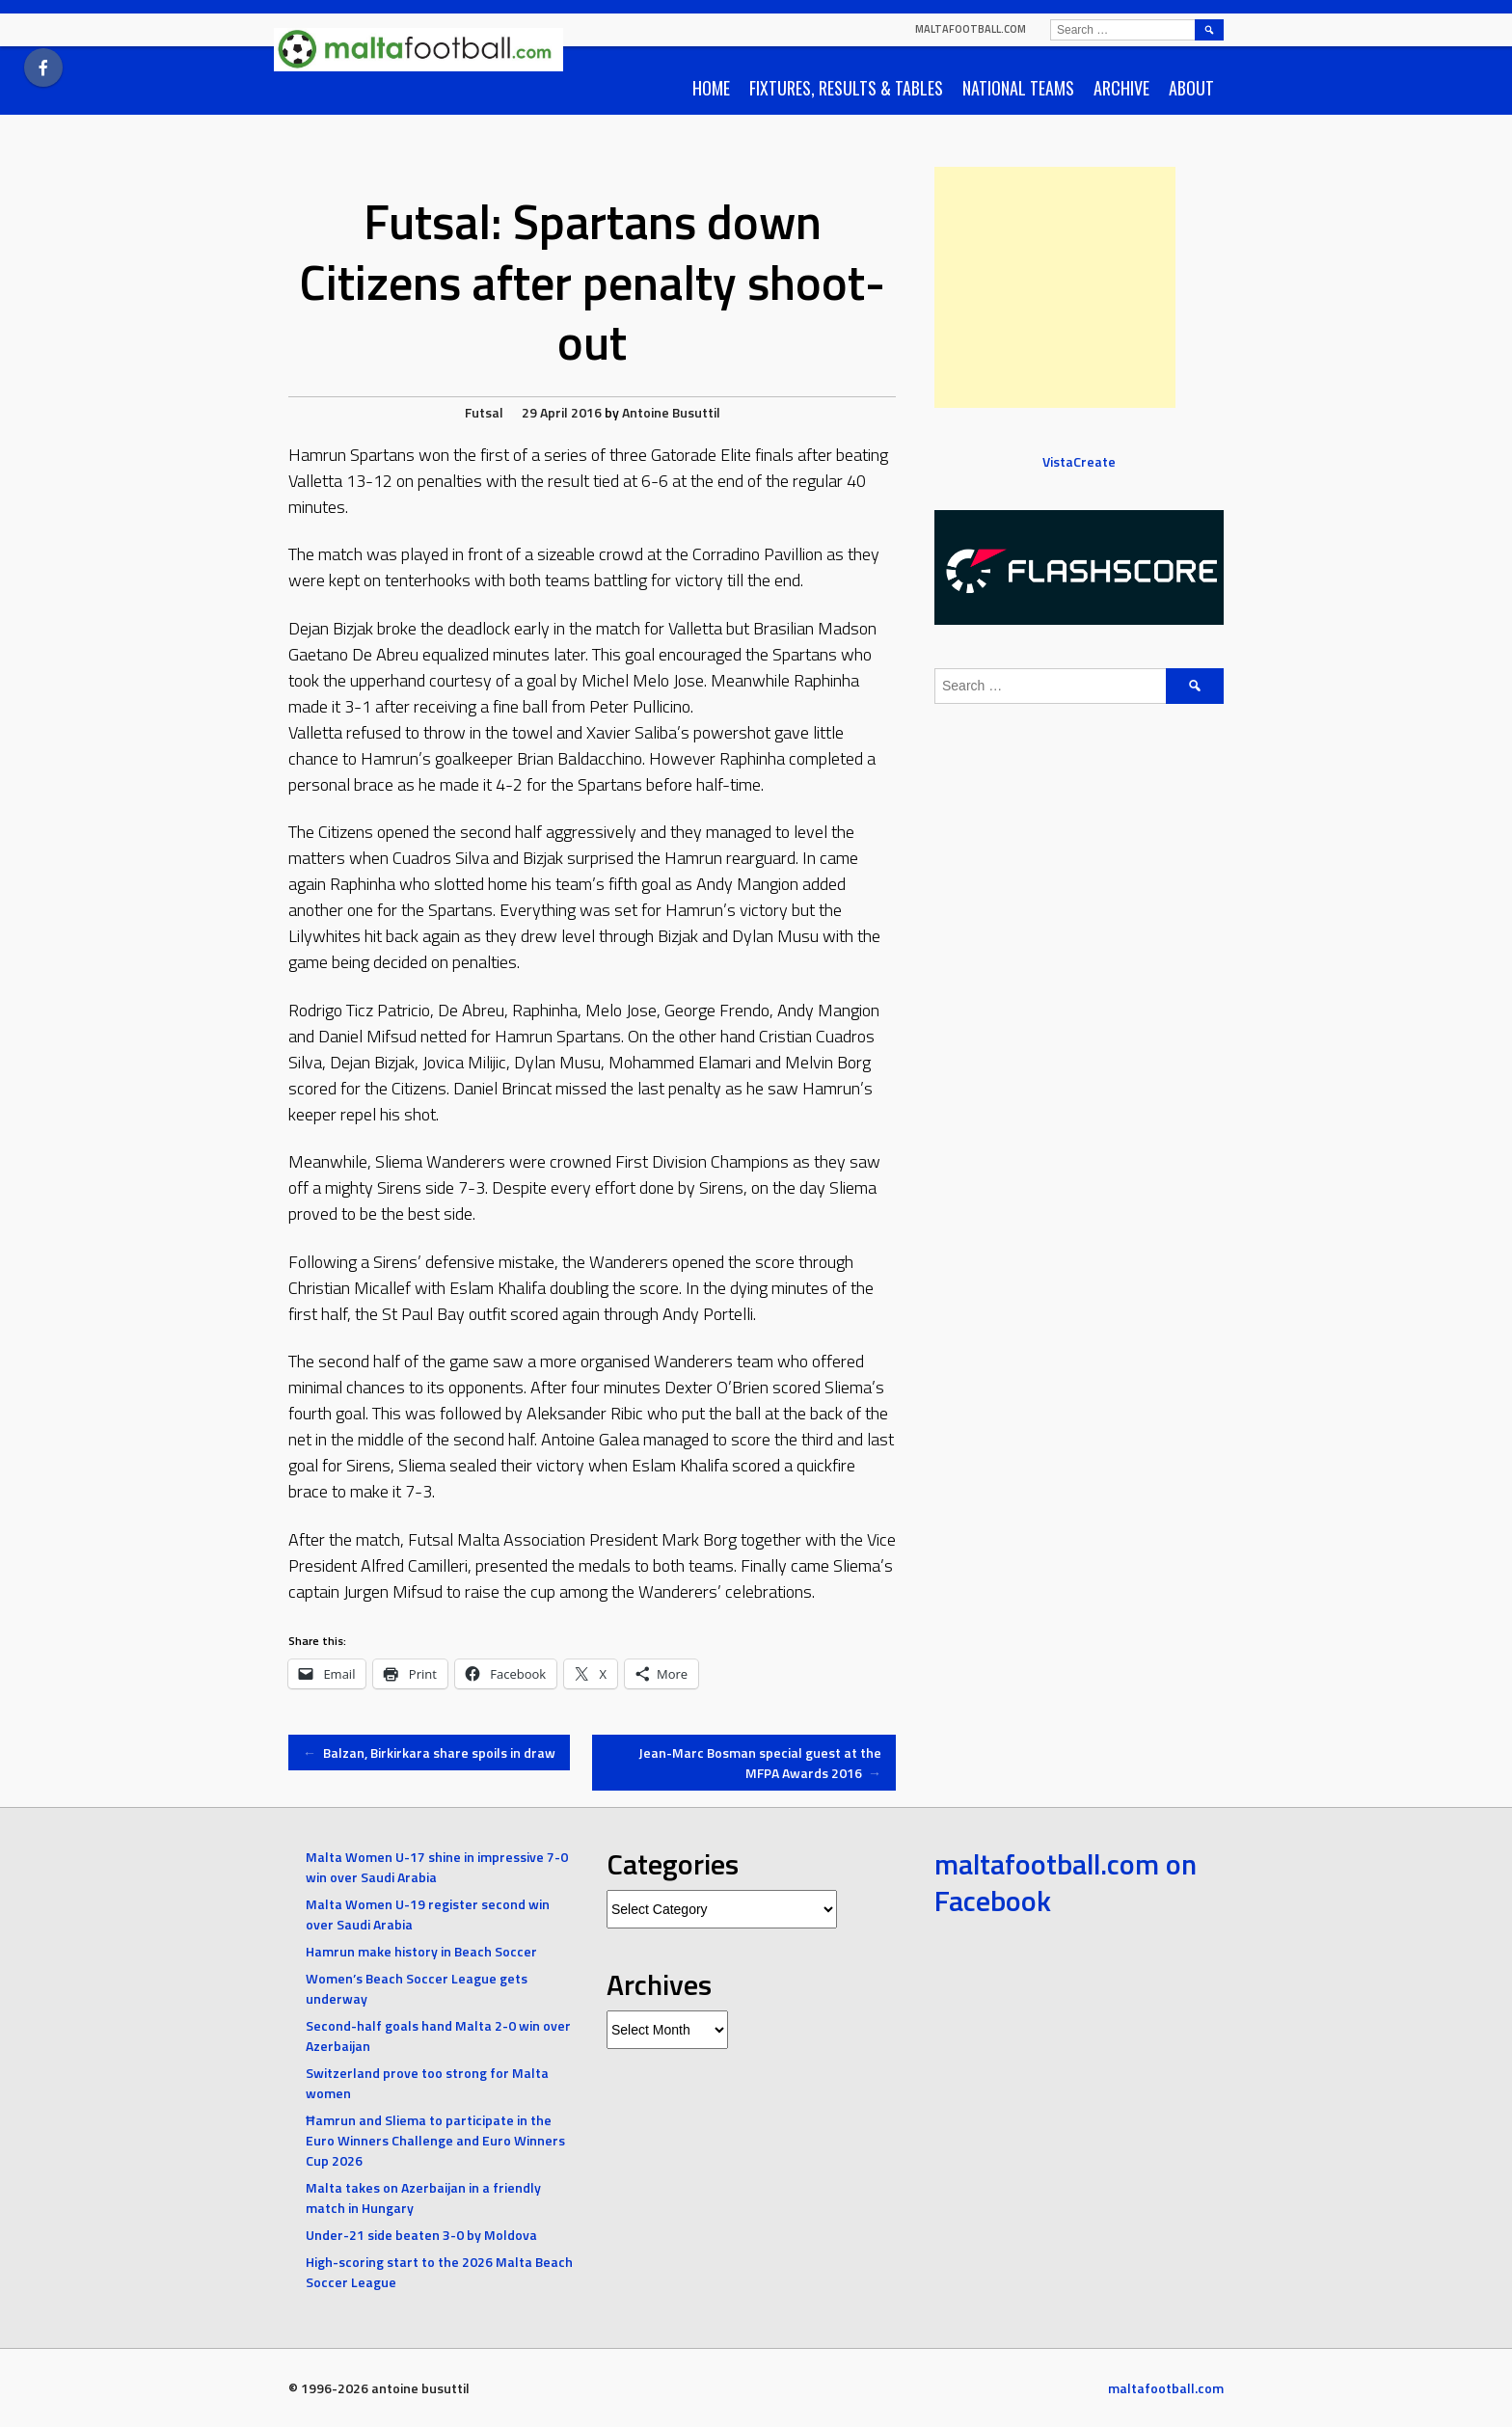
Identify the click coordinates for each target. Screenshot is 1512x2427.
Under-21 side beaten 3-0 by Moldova (421, 2235)
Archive (1121, 87)
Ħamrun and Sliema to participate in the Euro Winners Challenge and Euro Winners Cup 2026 (435, 2140)
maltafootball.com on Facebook (1065, 1882)
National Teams (1018, 87)
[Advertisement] (1054, 287)
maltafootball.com (970, 29)
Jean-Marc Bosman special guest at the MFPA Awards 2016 (759, 1762)
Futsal (484, 412)
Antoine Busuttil (671, 412)
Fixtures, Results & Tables (846, 87)
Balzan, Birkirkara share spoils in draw (429, 1752)
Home (711, 87)
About (1191, 87)
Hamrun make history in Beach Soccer (421, 1951)
